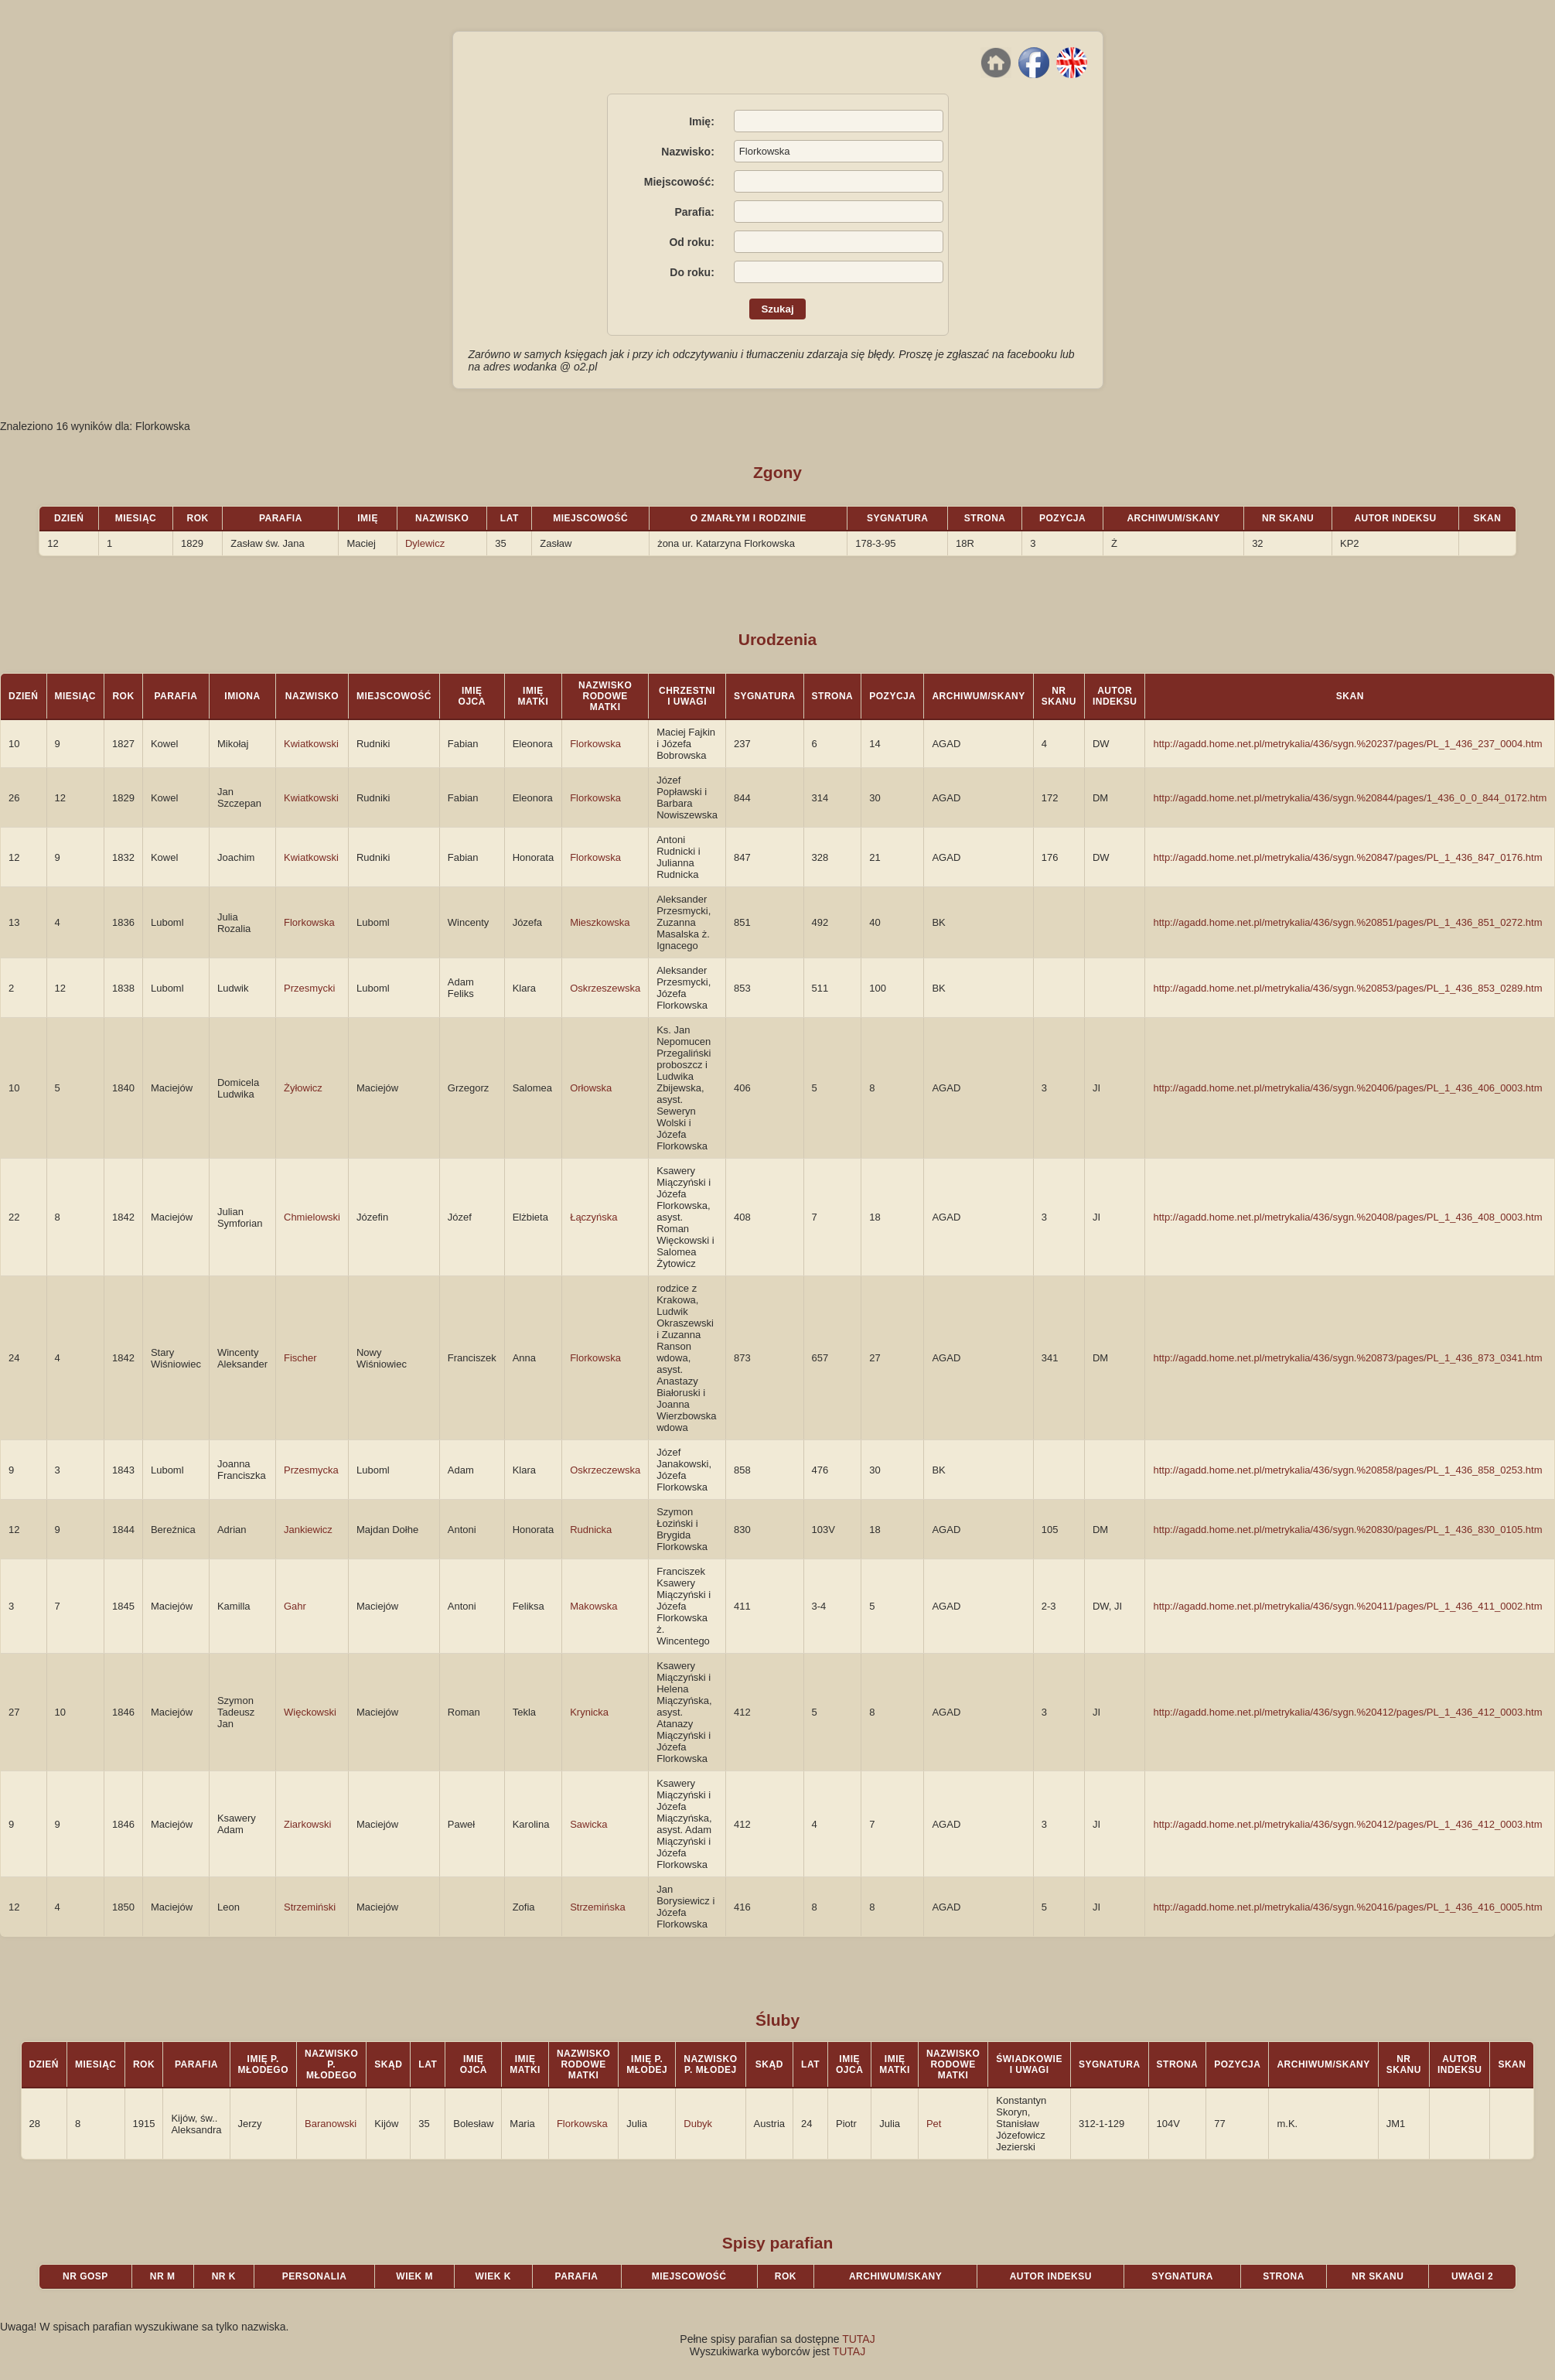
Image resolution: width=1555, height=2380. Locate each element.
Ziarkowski (307, 1824)
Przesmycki (309, 988)
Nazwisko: (687, 151)
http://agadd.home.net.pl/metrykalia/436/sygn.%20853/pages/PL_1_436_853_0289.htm (1347, 988)
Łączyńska (593, 1217)
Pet (934, 2123)
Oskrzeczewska (605, 1470)
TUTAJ (858, 2339)
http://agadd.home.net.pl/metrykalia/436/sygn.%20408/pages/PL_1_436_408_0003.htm (1347, 1217)
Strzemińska (598, 1907)
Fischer (300, 1358)
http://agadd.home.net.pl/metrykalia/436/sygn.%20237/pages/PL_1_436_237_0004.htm (1347, 744)
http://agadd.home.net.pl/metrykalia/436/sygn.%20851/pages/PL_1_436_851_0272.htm (1347, 922)
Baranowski (330, 2123)
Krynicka (589, 1712)
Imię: (701, 121)
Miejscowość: (679, 182)
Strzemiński (310, 1907)
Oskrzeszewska (605, 988)
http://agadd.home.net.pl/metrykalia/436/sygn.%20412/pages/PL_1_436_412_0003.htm (1347, 1712)
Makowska (593, 1606)
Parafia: (694, 212)
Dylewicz (425, 543)
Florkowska (595, 744)
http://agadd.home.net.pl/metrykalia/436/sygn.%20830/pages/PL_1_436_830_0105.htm (1347, 1529)
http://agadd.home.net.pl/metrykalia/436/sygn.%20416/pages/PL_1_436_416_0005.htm (1347, 1907)
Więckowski (310, 1712)
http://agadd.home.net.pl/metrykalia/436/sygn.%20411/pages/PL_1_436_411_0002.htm (1347, 1606)
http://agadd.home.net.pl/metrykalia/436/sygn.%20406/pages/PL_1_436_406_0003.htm (1347, 1088)
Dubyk (698, 2123)
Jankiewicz (308, 1529)
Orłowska (591, 1088)
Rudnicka (591, 1529)
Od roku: (691, 242)
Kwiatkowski (311, 744)
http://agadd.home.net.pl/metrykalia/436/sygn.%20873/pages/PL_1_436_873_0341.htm (1347, 1358)
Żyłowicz (303, 1088)
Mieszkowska (599, 922)
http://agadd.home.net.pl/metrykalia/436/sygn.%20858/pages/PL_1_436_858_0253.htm (1347, 1470)
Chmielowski (312, 1217)
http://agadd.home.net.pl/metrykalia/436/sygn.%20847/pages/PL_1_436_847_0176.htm (1347, 857)
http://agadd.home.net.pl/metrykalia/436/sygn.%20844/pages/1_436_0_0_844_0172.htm (1349, 798)
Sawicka (588, 1824)
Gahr (295, 1606)
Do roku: (692, 272)
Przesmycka (311, 1470)
